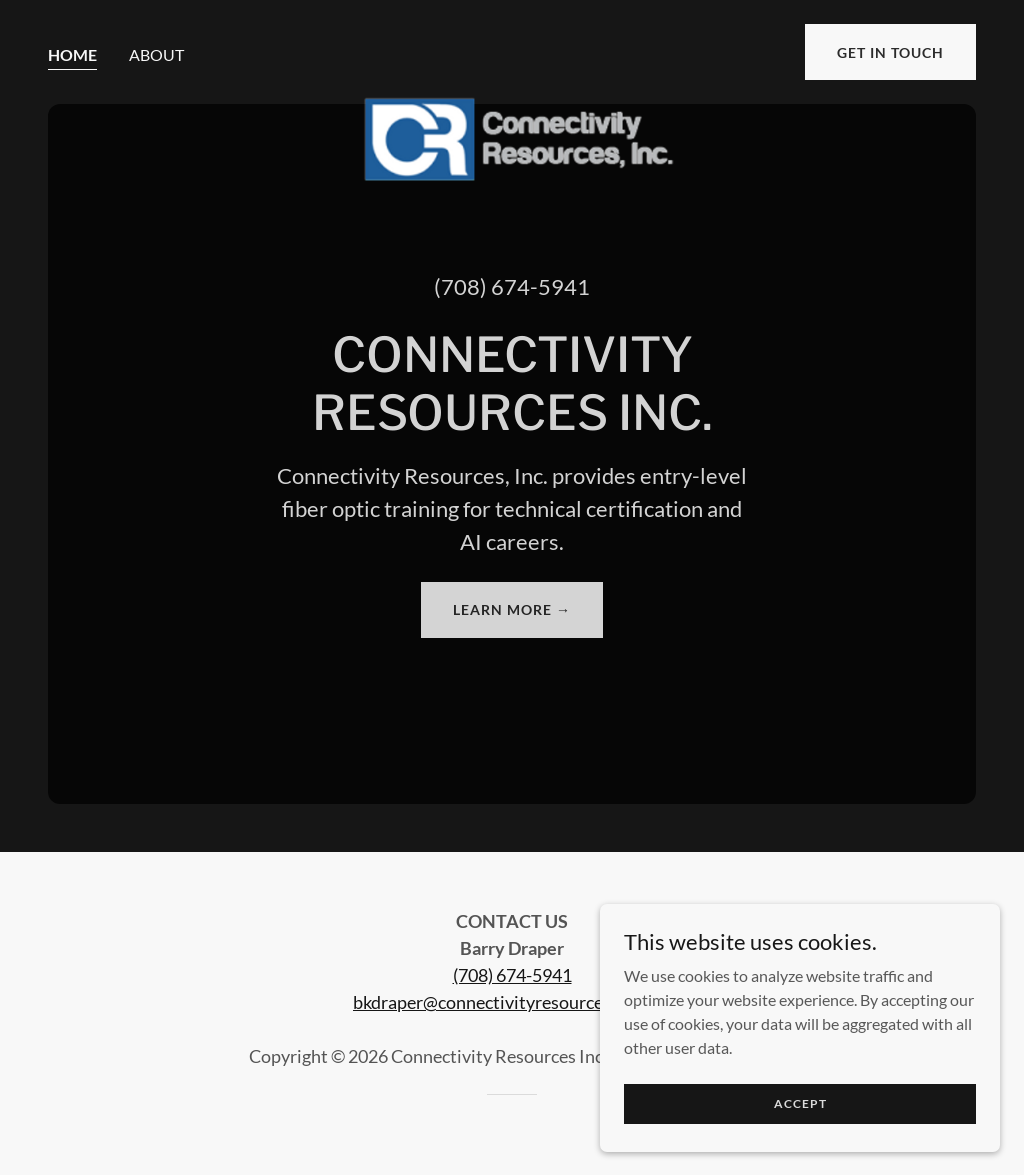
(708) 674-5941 (512, 975)
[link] (512, 48)
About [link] (156, 54)
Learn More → (512, 609)
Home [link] (72, 54)
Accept (800, 1103)
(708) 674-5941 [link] (512, 286)
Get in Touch (890, 52)
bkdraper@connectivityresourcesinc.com (512, 1002)
